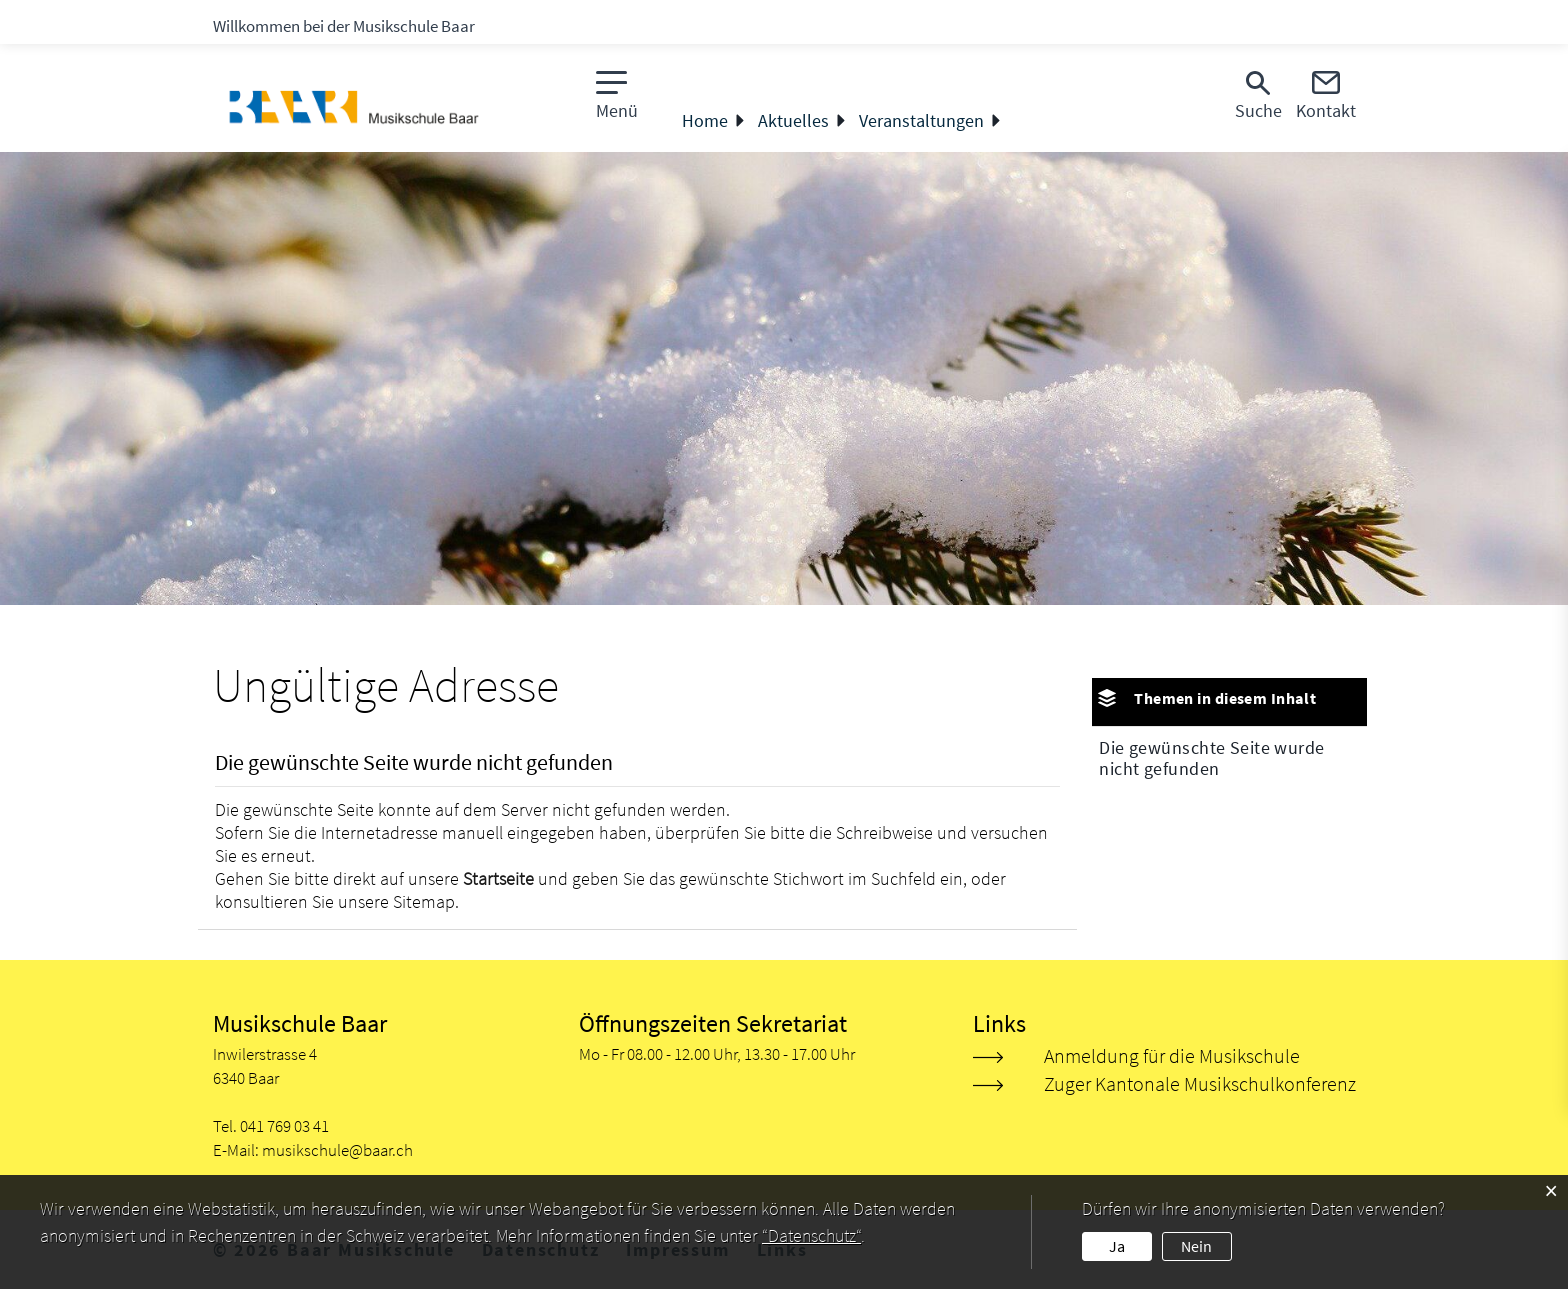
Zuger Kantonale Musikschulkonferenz (1200, 1083)
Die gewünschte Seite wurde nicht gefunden (1211, 758)
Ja (1117, 1246)
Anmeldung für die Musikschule (1172, 1055)
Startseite (498, 878)
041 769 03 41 (284, 1126)
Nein (1196, 1246)
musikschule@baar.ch (337, 1150)
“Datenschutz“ (811, 1235)
